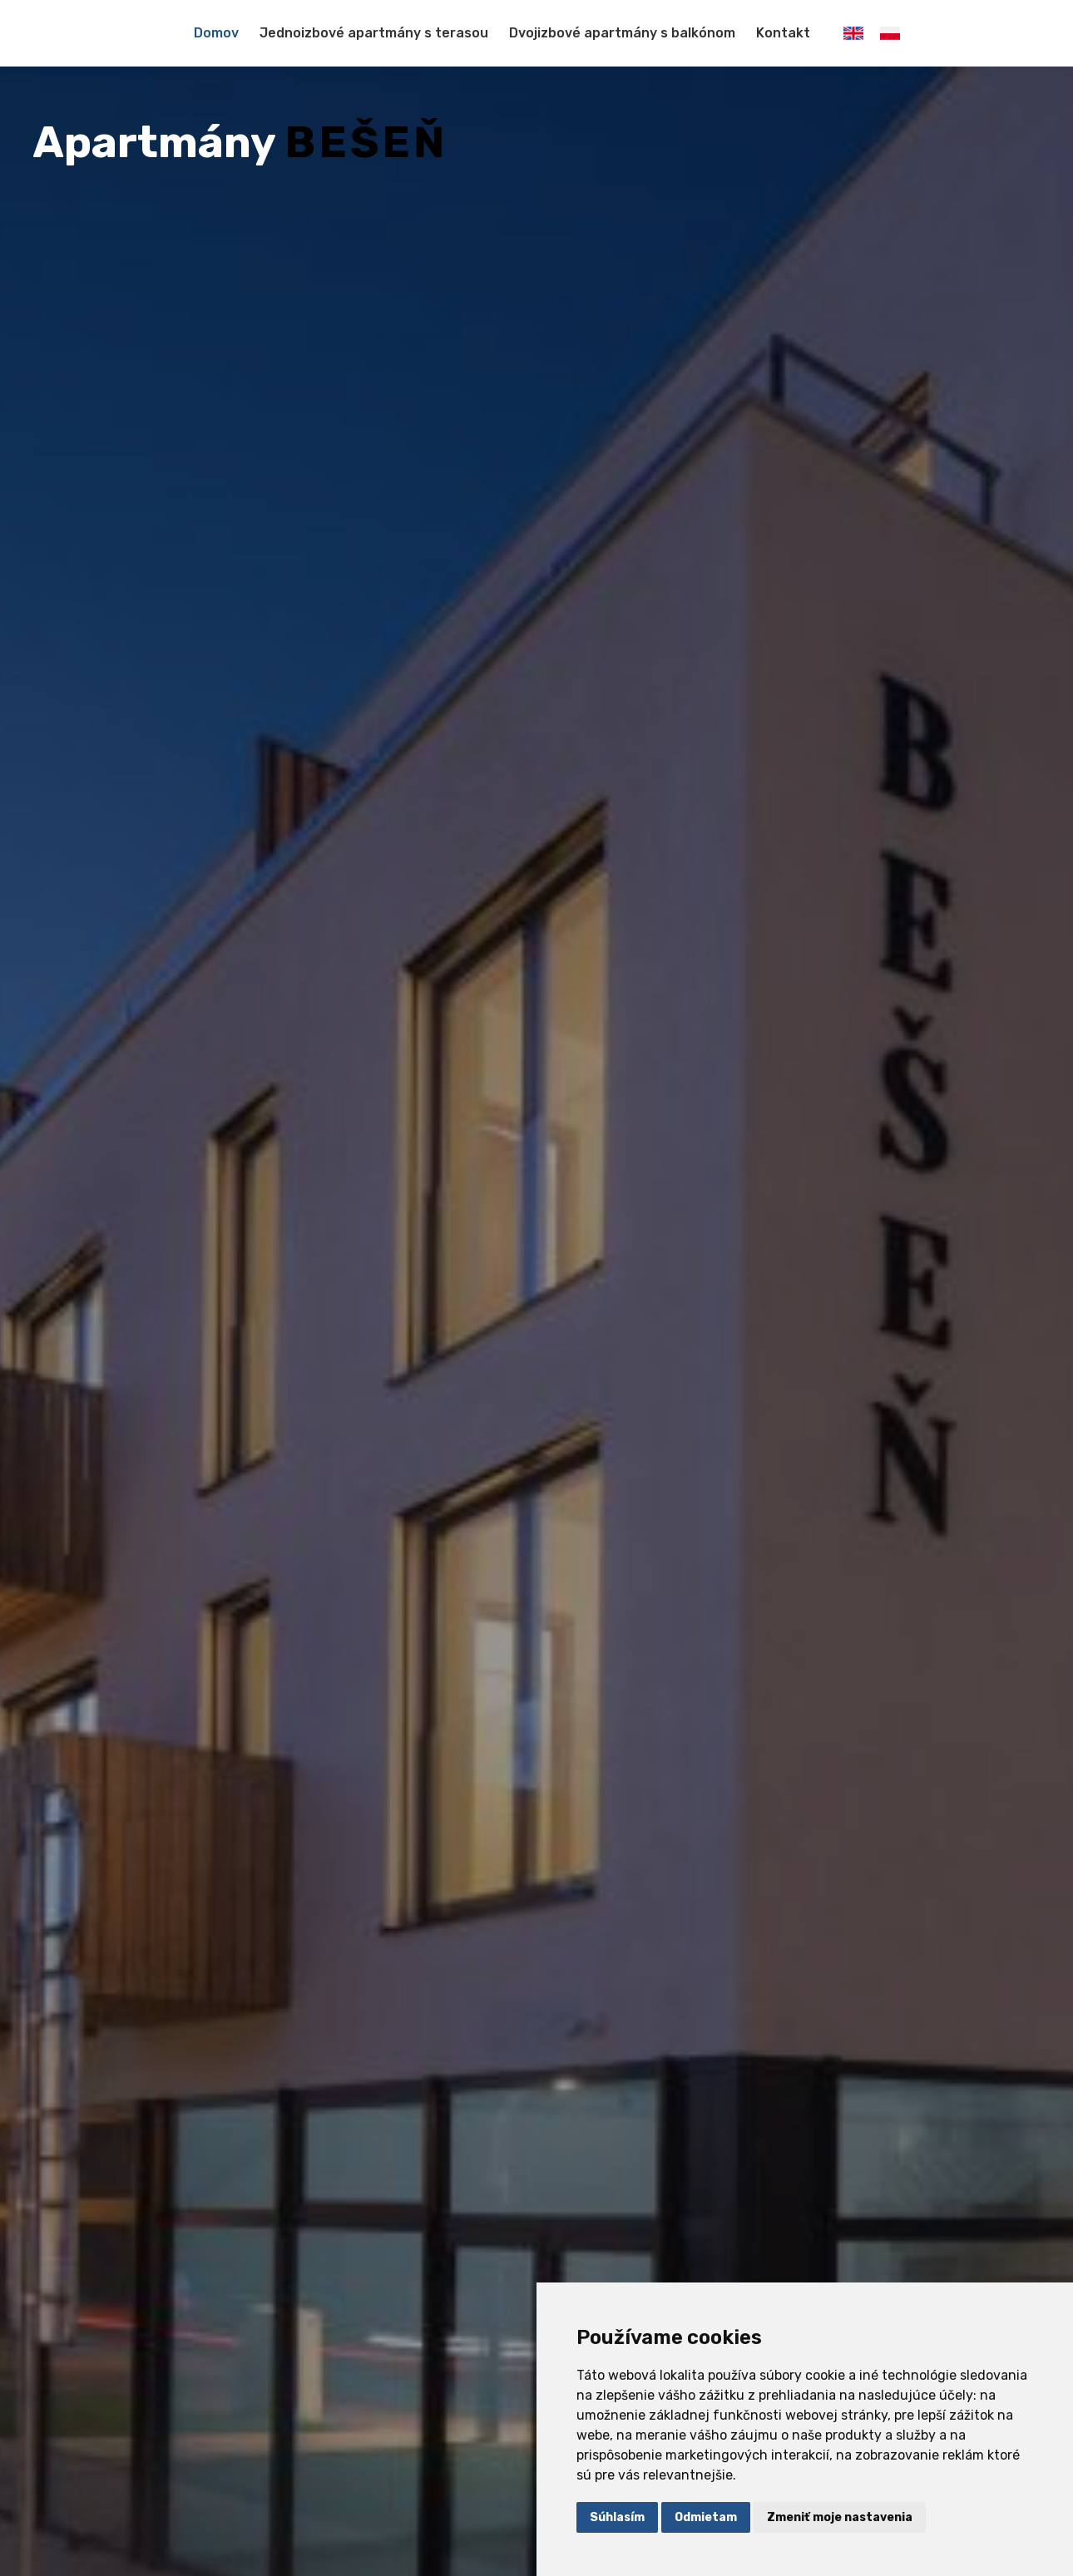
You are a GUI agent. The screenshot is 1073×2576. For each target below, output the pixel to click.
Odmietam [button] (706, 2517)
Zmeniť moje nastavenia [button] (839, 2517)
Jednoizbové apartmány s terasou (374, 33)
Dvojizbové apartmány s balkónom (622, 33)
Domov (216, 33)
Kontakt (783, 33)
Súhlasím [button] (617, 2517)
